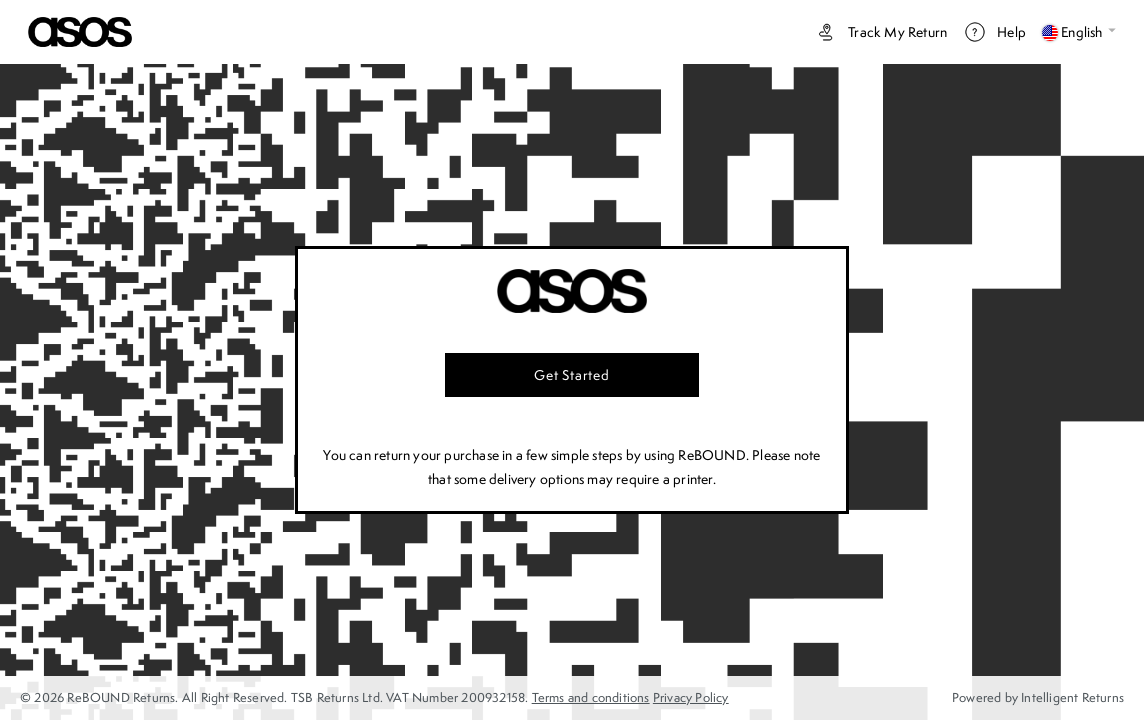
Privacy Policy (691, 697)
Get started (572, 375)
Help (994, 32)
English (1079, 32)
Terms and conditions (591, 697)
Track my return (880, 32)
